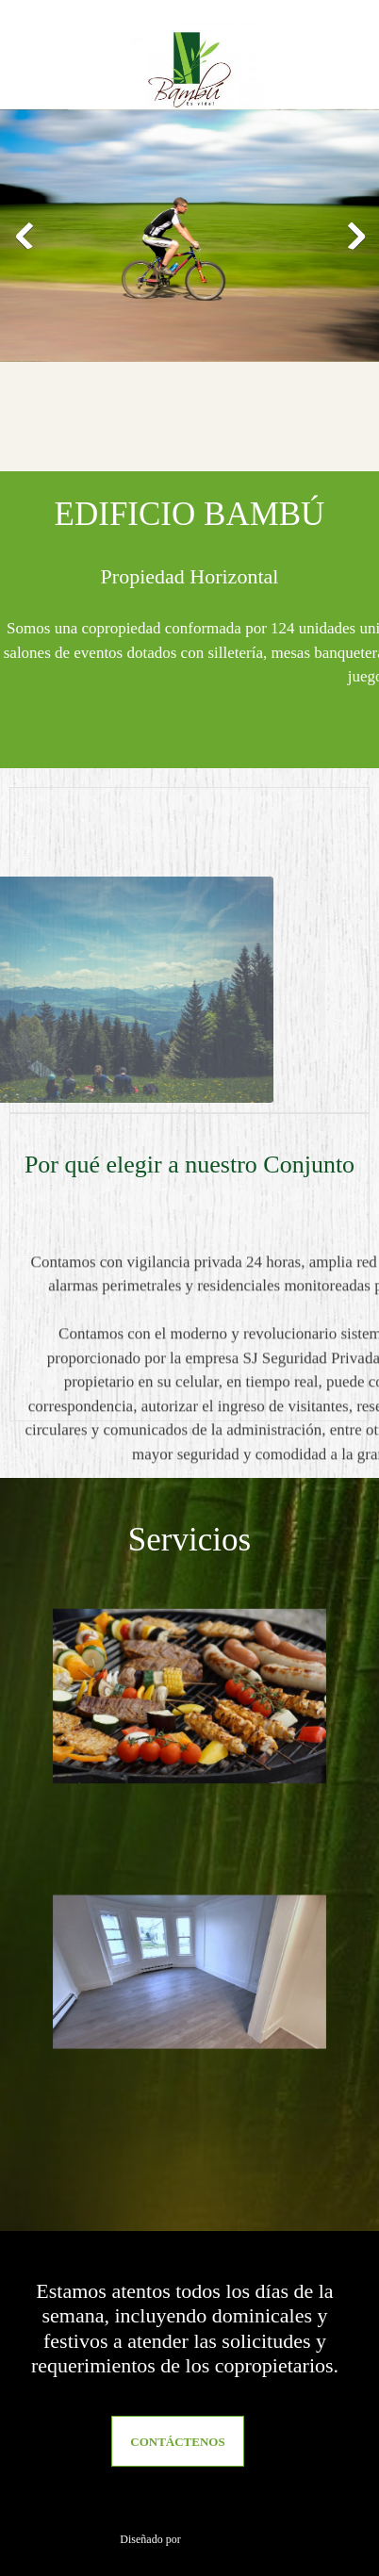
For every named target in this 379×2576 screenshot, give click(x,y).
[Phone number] (139, 2503)
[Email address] (184, 2503)
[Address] (230, 2503)
